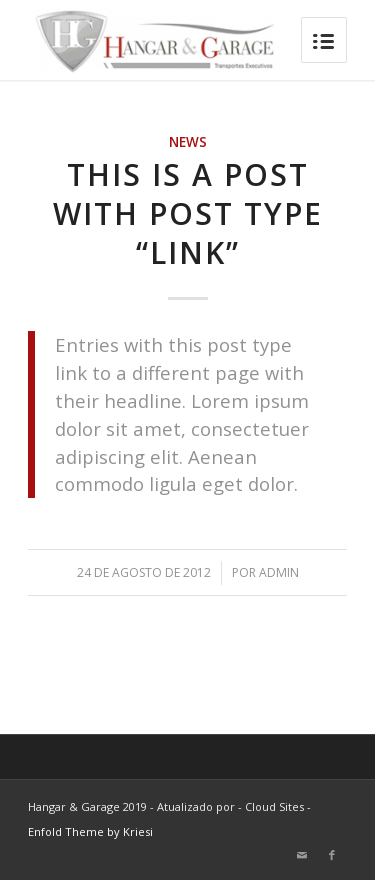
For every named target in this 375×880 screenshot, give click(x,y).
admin (279, 572)
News (188, 142)
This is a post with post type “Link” (188, 213)
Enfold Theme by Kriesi (90, 831)
